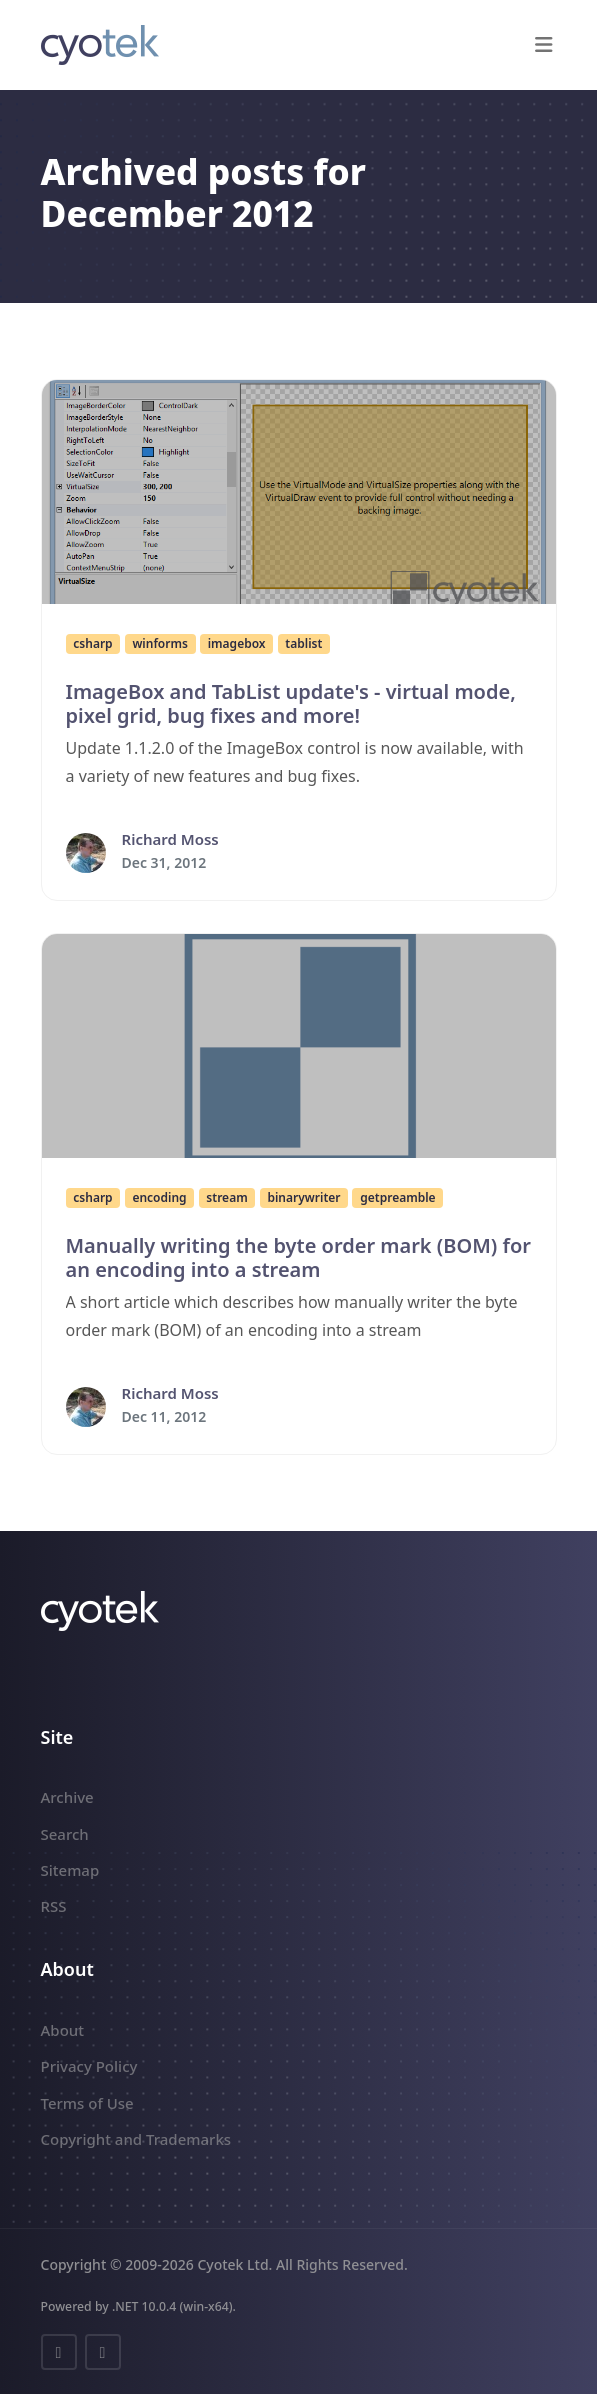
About (62, 2030)
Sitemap (70, 1870)
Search (65, 1834)
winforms (160, 643)
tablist (303, 643)
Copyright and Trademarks (136, 2139)
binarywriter (303, 1197)
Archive (67, 1797)
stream (226, 1197)
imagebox (237, 643)
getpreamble (397, 1197)
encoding (159, 1197)
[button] (544, 45)
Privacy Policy (89, 2066)
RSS (54, 1906)
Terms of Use (87, 2103)
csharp (92, 643)
